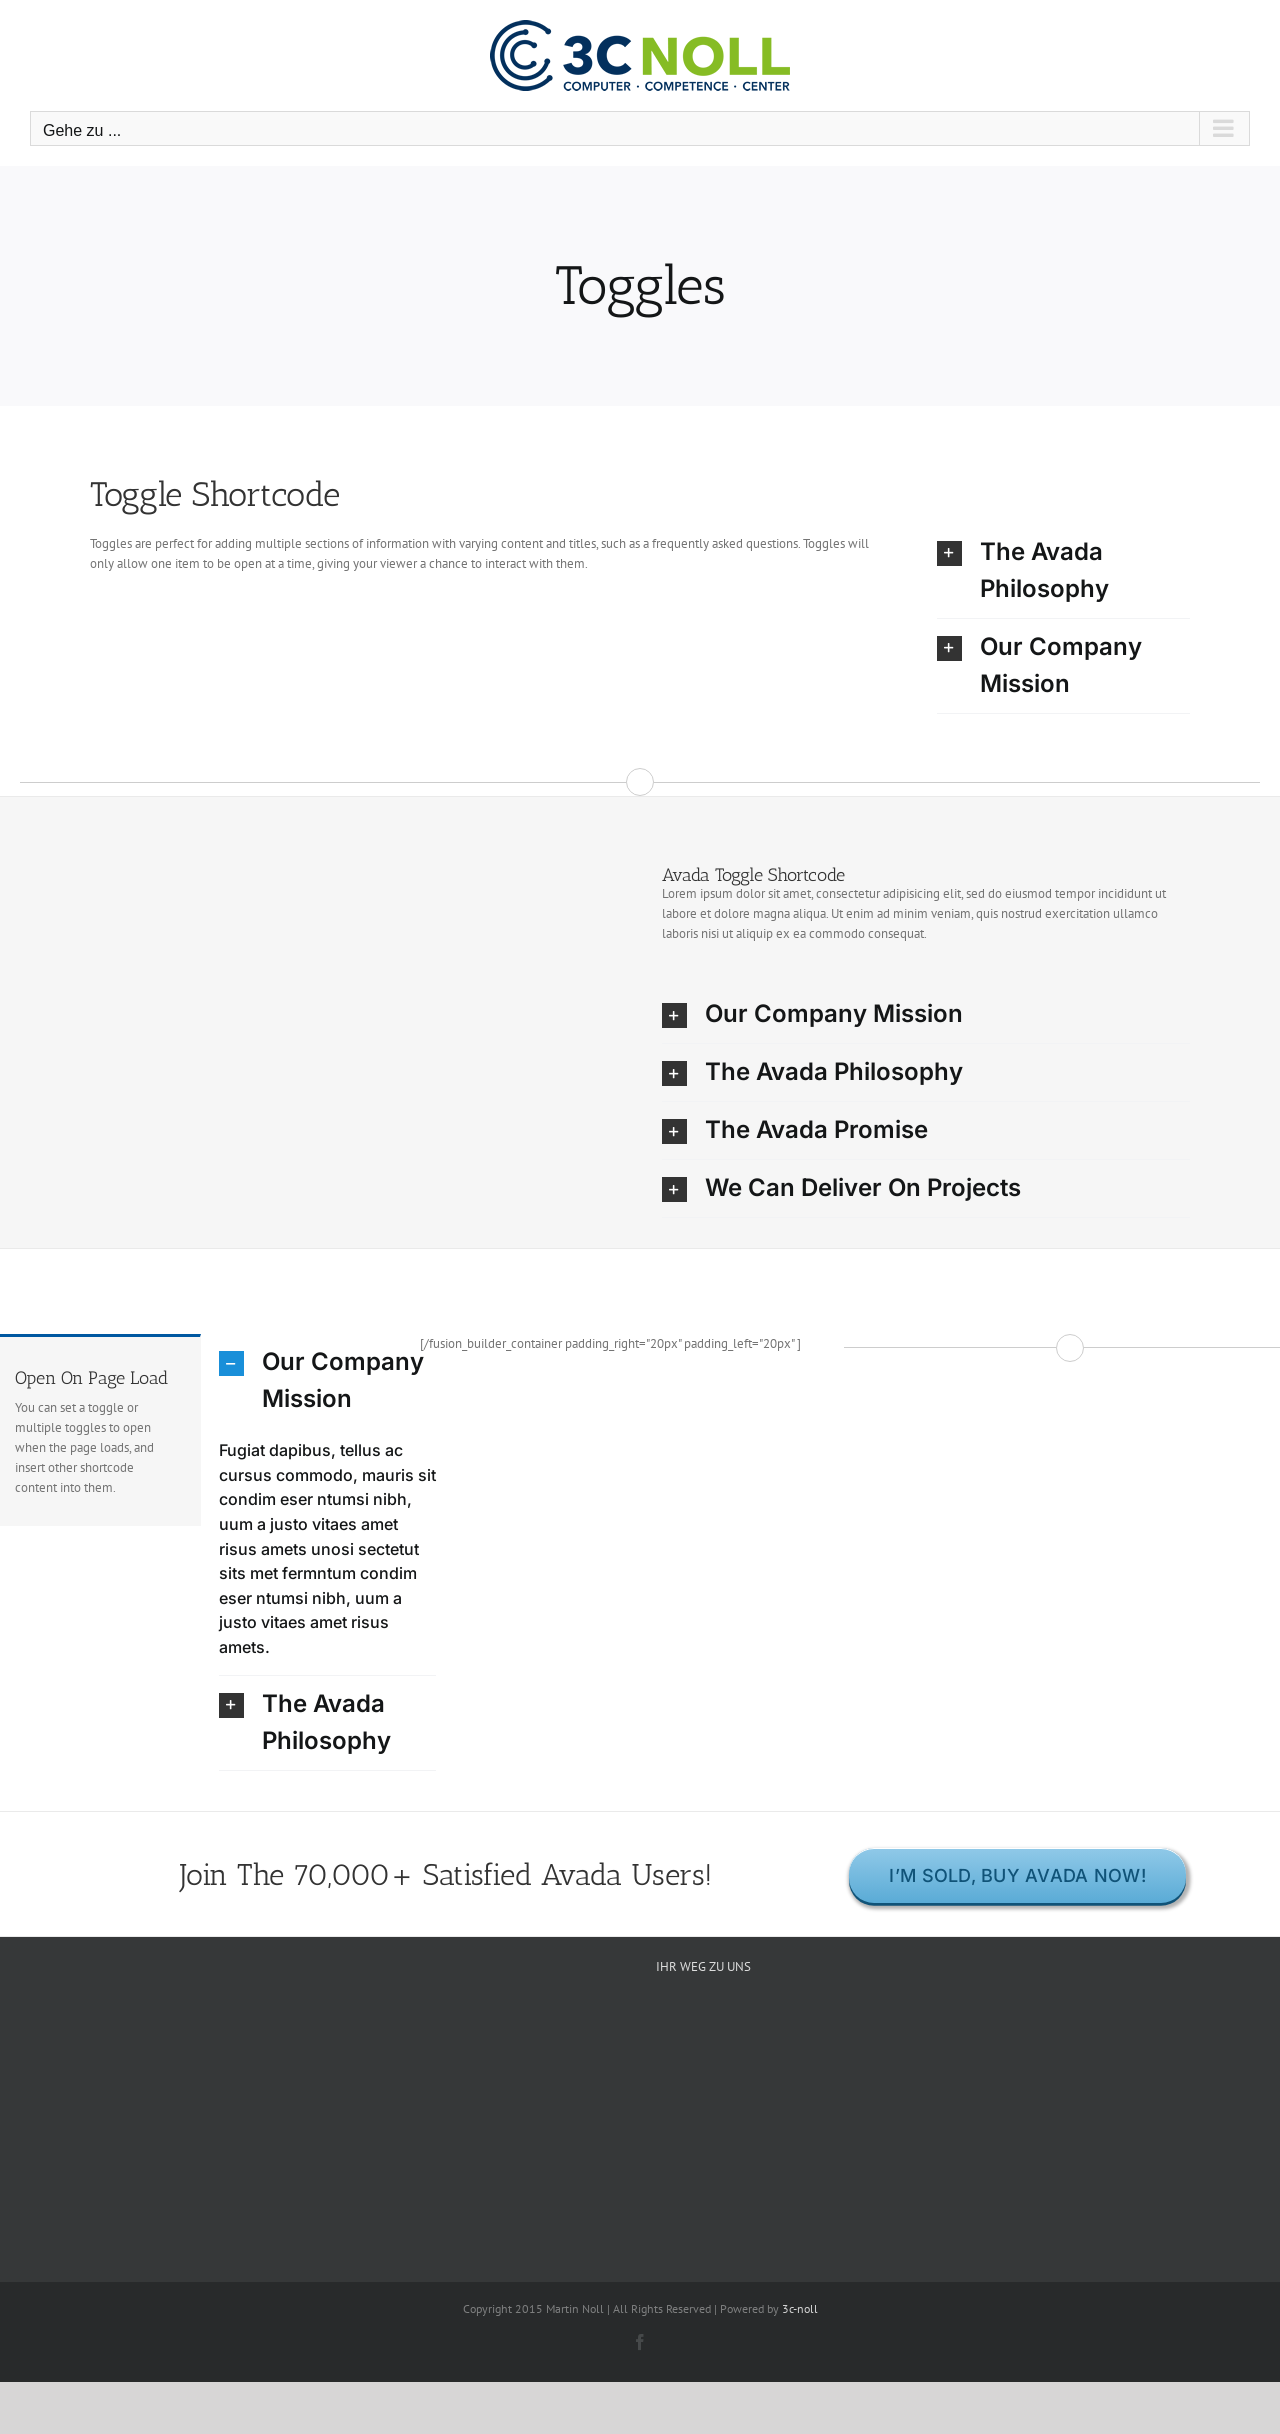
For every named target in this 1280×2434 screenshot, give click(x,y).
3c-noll (800, 2308)
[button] (1063, 571)
